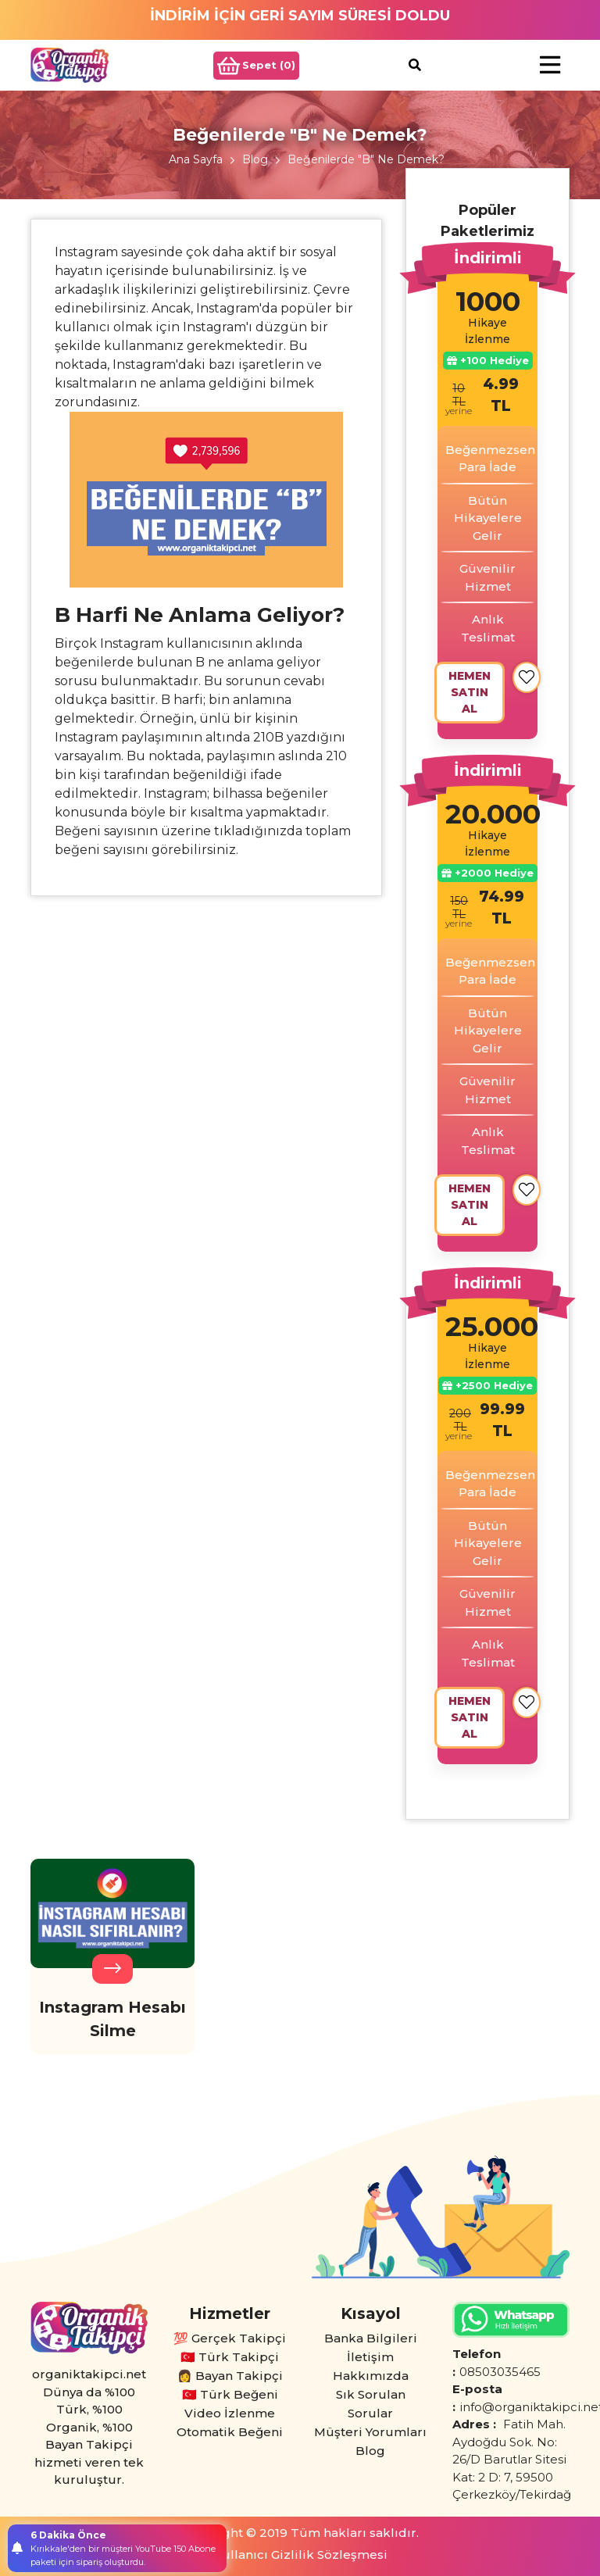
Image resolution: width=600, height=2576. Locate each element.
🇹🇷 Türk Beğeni (230, 2394)
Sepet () (256, 65)
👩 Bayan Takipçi (230, 2375)
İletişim (370, 2356)
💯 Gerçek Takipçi (229, 2338)
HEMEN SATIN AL (469, 692)
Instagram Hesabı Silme (112, 2019)
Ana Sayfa (196, 159)
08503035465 (500, 2371)
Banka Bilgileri (370, 2338)
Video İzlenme (229, 2413)
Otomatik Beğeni (230, 2431)
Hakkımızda (371, 2375)
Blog (255, 159)
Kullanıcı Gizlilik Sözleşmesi (300, 2554)
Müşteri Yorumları (370, 2431)
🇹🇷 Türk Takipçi (229, 2356)
